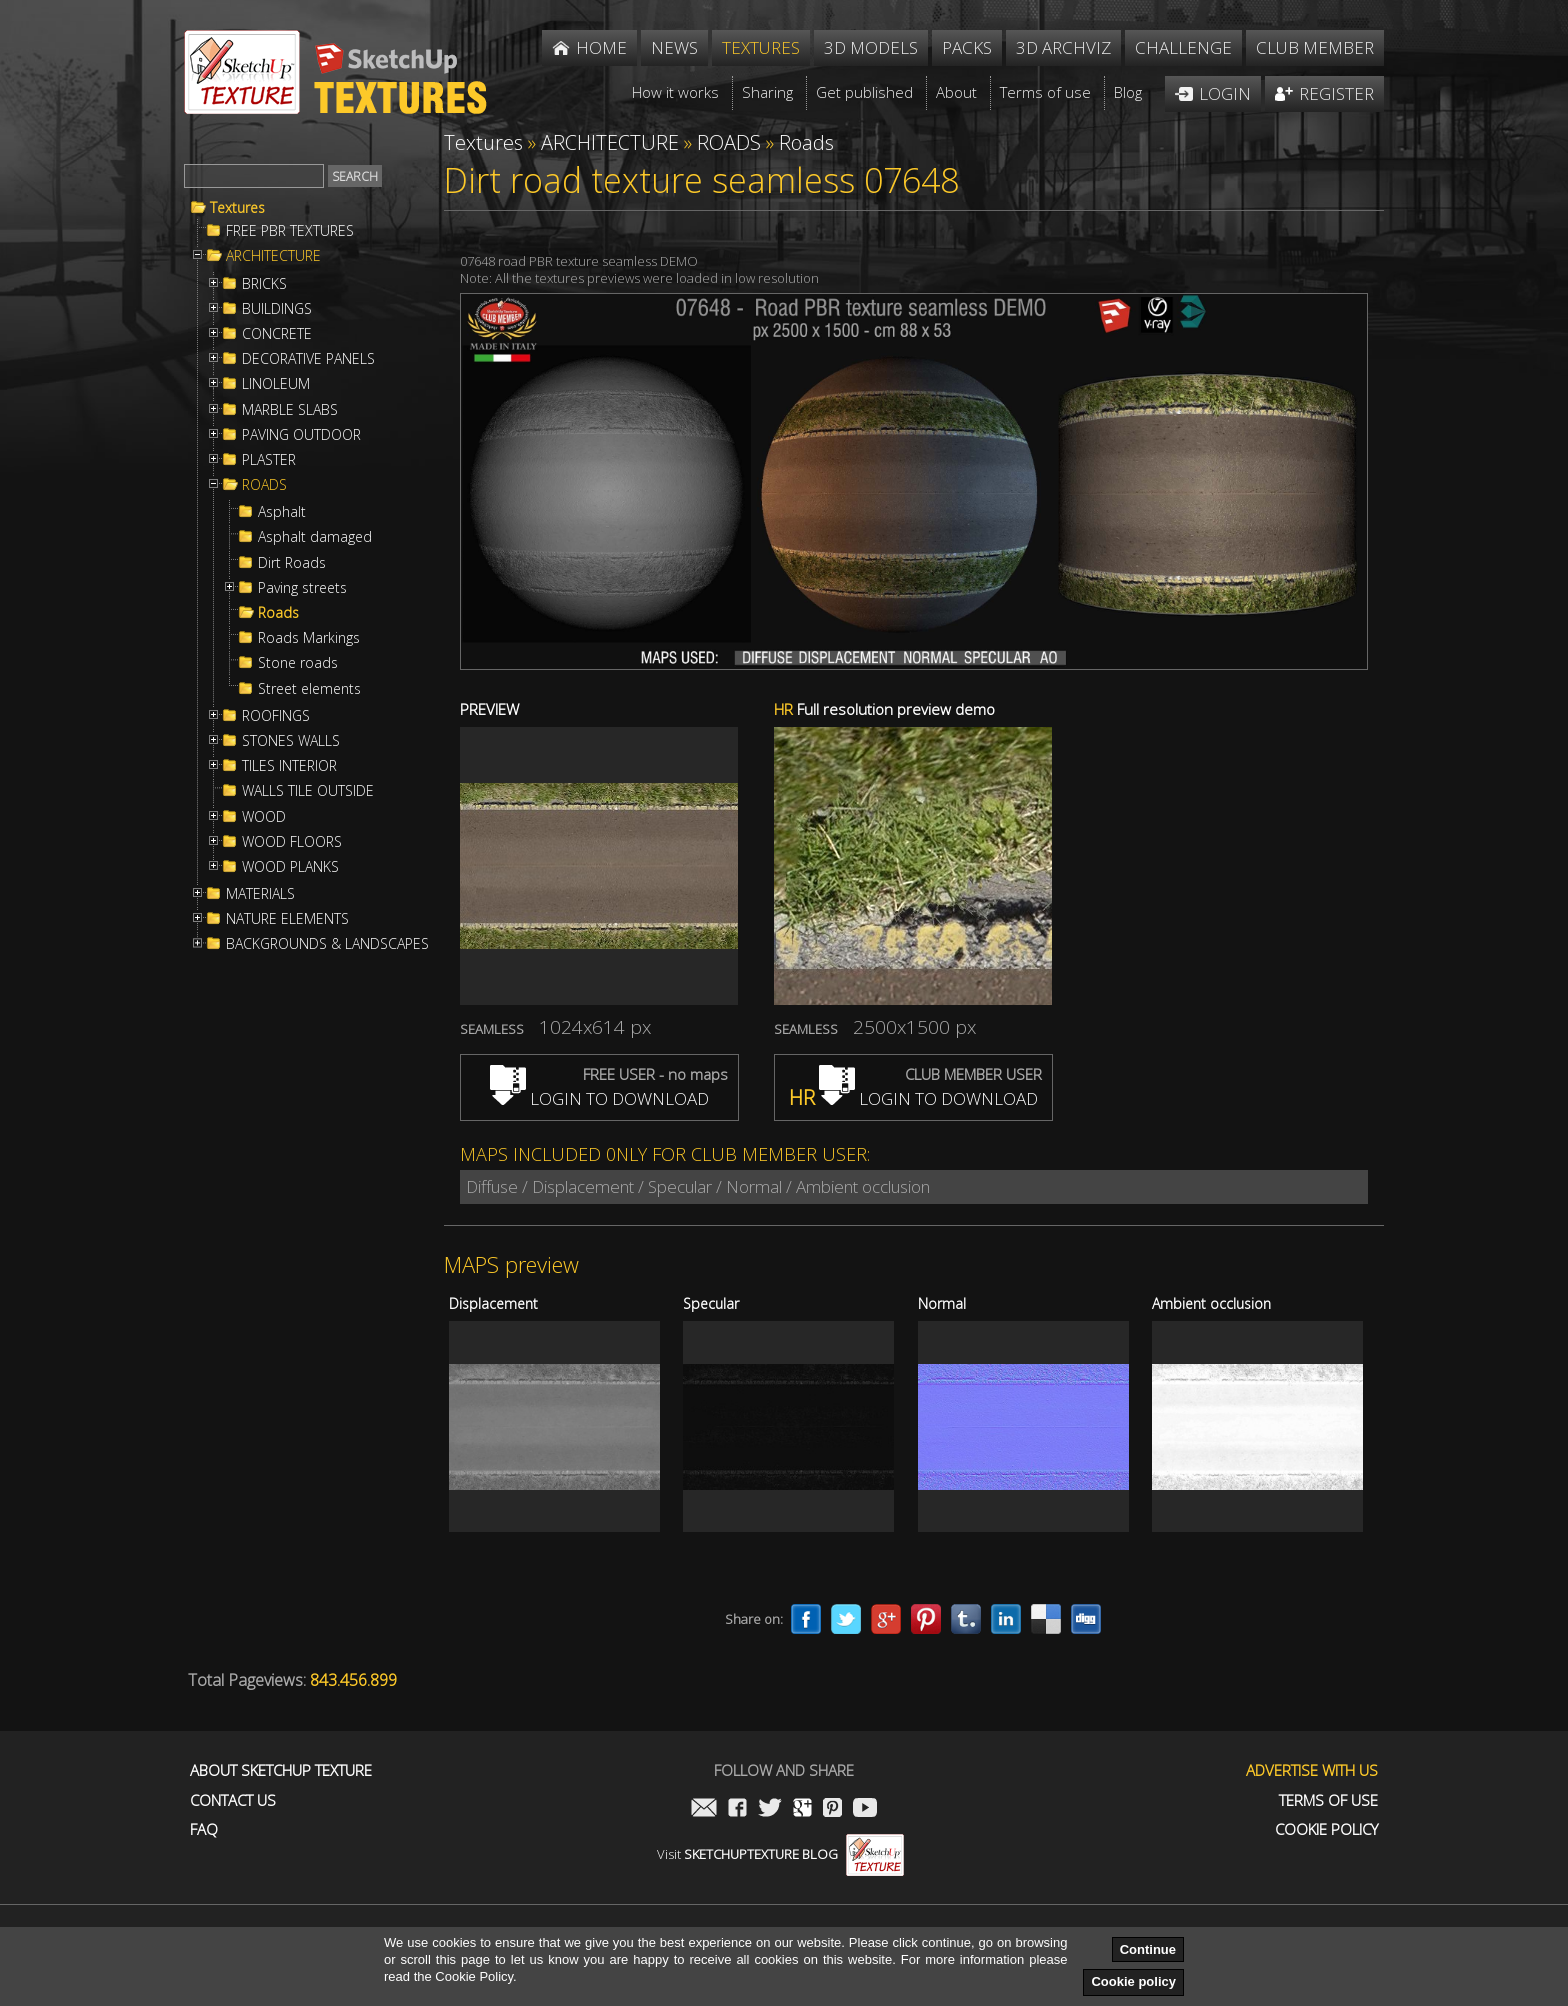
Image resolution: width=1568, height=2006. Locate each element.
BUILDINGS (277, 309)
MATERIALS (260, 894)
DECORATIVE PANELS (308, 359)
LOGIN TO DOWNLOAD (599, 1098)
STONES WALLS (291, 741)
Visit (780, 1854)
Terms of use (1328, 1800)
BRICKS (264, 284)
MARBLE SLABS (290, 410)
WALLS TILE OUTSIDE (308, 791)
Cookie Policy (1326, 1829)
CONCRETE (277, 334)
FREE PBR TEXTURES (290, 231)
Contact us (233, 1800)
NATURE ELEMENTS (287, 919)
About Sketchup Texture (281, 1770)
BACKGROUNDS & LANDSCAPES (327, 944)
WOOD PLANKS (290, 867)
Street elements (309, 689)
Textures (237, 208)
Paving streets (302, 588)
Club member (1315, 47)
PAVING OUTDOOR (301, 435)
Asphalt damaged (315, 537)
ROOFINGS (276, 716)
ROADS (264, 485)
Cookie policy (1133, 1981)
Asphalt (282, 512)
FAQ (204, 1829)
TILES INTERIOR (289, 766)
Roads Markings (309, 638)
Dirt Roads (292, 563)
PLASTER (269, 460)
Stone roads (298, 663)
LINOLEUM (276, 384)
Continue (1148, 1949)
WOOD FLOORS (292, 842)
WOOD (264, 817)
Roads (278, 613)
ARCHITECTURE (273, 256)
